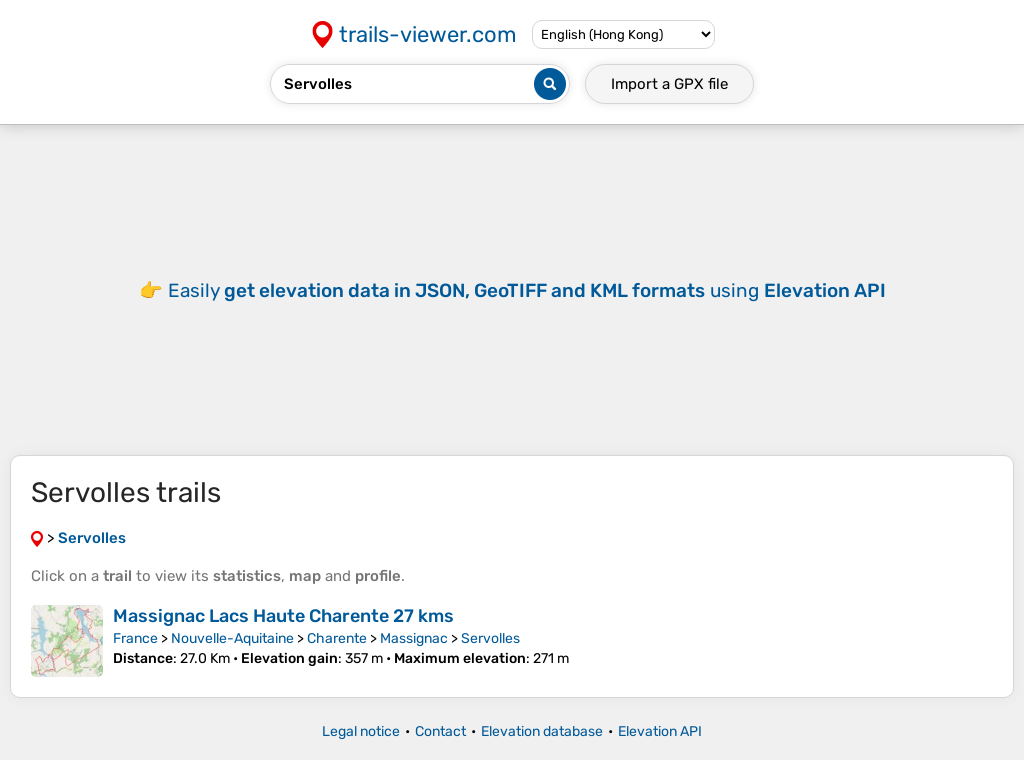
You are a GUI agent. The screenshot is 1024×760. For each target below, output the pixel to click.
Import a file (669, 84)
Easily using (527, 290)
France (135, 638)
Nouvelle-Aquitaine (232, 638)
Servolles (490, 638)
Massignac (414, 638)
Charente (337, 638)
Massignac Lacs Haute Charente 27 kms (283, 616)
